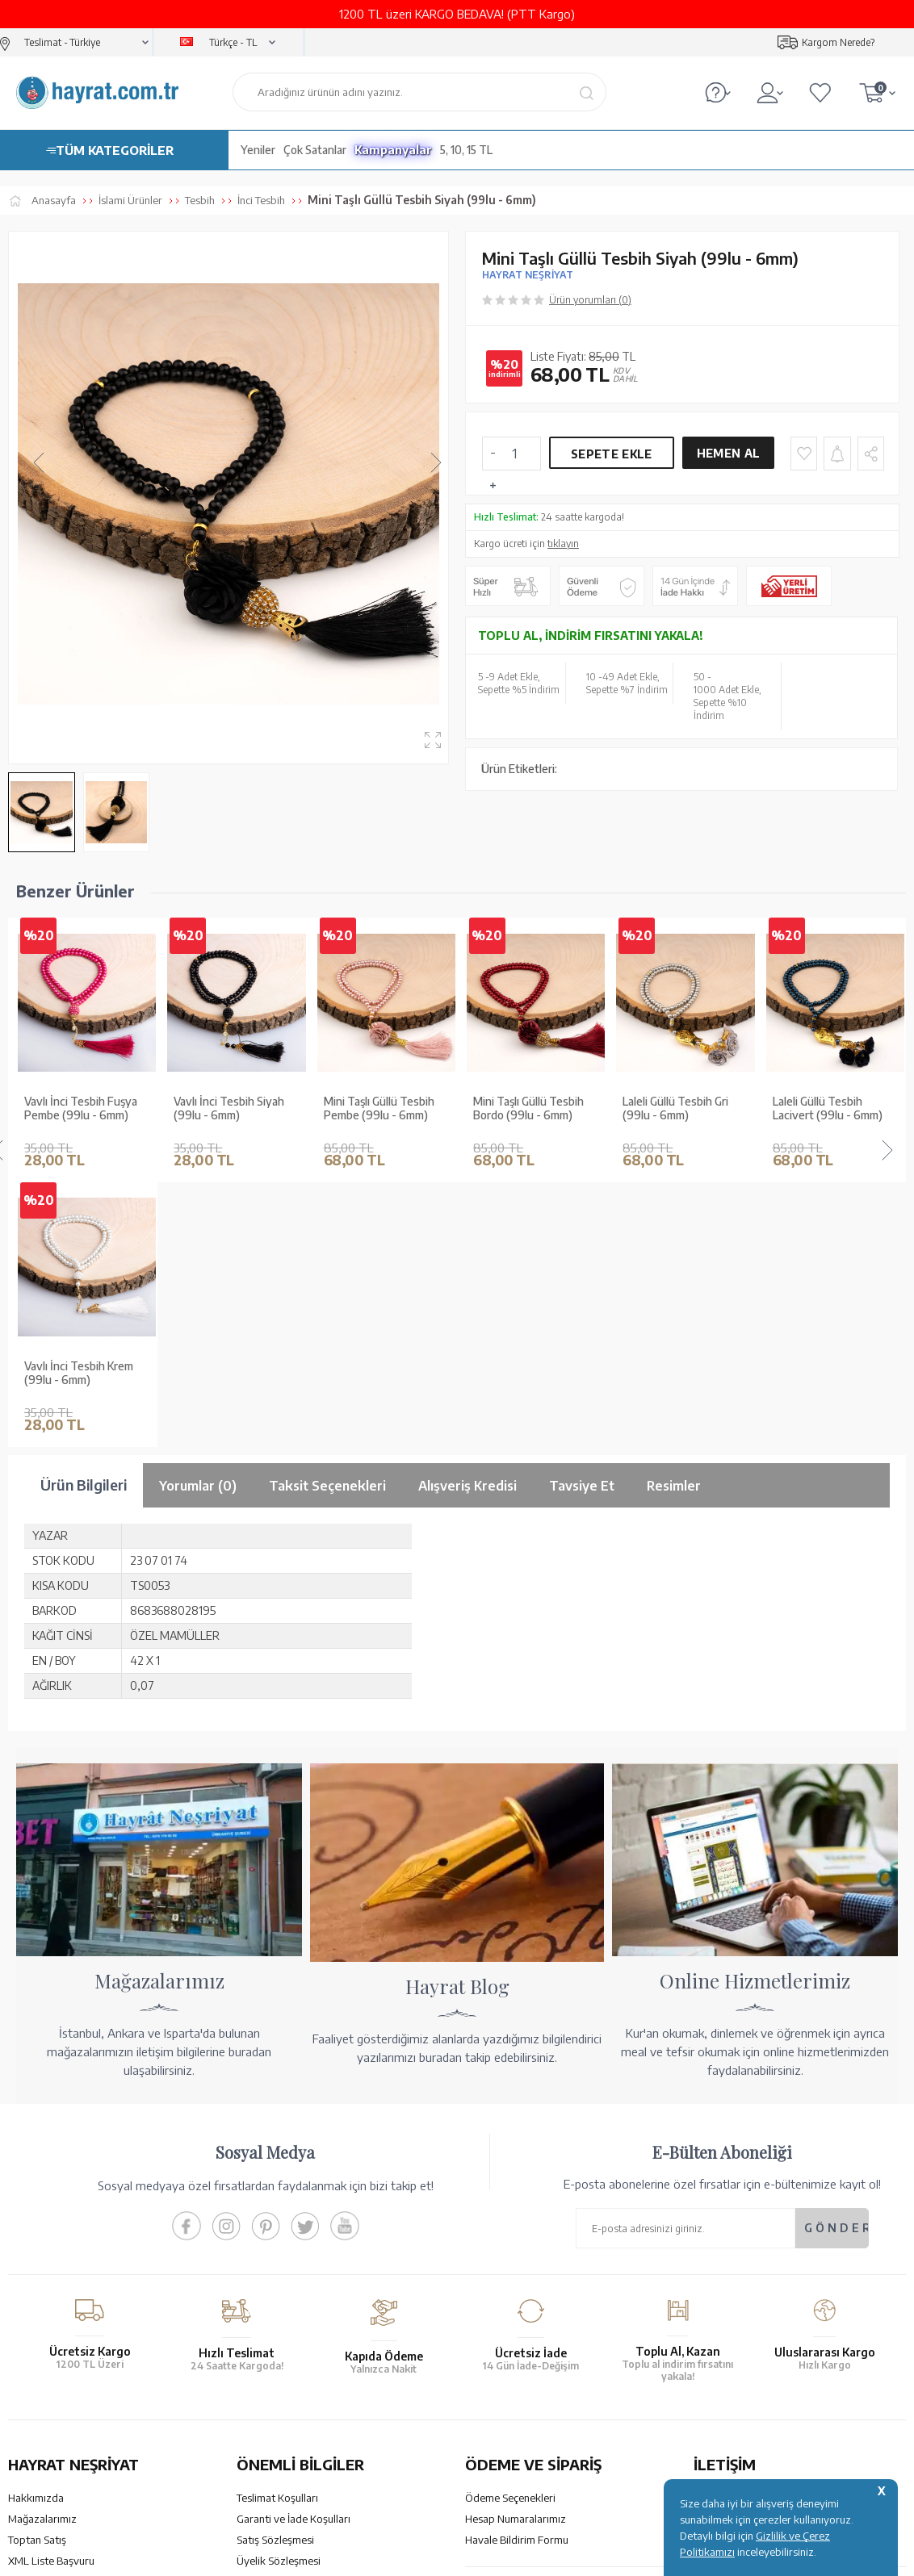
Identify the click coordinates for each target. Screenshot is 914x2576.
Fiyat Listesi (36, 2358)
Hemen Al (728, 453)
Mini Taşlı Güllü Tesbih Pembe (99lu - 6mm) (229, 1108)
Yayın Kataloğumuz (52, 2337)
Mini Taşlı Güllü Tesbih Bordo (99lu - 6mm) (379, 1108)
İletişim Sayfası (728, 2371)
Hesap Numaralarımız (515, 2254)
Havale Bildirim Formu (516, 2275)
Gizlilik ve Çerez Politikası (296, 2316)
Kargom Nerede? (838, 42)
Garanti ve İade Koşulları (293, 2254)
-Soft (376, 2555)
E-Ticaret (413, 2555)
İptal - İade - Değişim (513, 2350)
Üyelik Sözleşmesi (279, 2296)
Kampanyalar (393, 150)
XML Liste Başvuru (51, 2296)
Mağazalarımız (42, 2254)
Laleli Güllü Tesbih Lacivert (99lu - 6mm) (677, 1108)
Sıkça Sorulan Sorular (286, 2358)
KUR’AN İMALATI (79, 2435)
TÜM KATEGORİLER (115, 150)
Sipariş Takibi (495, 2329)
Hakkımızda (36, 2233)
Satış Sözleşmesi (275, 2275)
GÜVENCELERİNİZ (316, 2435)
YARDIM (511, 2435)
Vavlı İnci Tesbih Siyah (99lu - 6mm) (79, 1108)
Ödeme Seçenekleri (510, 2233)
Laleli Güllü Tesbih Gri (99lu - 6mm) (526, 1108)
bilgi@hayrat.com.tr (741, 2350)
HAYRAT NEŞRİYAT (527, 275)
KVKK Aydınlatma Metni (292, 2337)
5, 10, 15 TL (466, 150)
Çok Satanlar (314, 150)
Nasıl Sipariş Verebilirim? (522, 2371)
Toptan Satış (37, 2275)
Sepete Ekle (611, 454)
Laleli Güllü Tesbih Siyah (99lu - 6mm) (832, 1108)
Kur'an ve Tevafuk (49, 2316)
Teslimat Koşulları (277, 2233)
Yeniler (258, 150)
